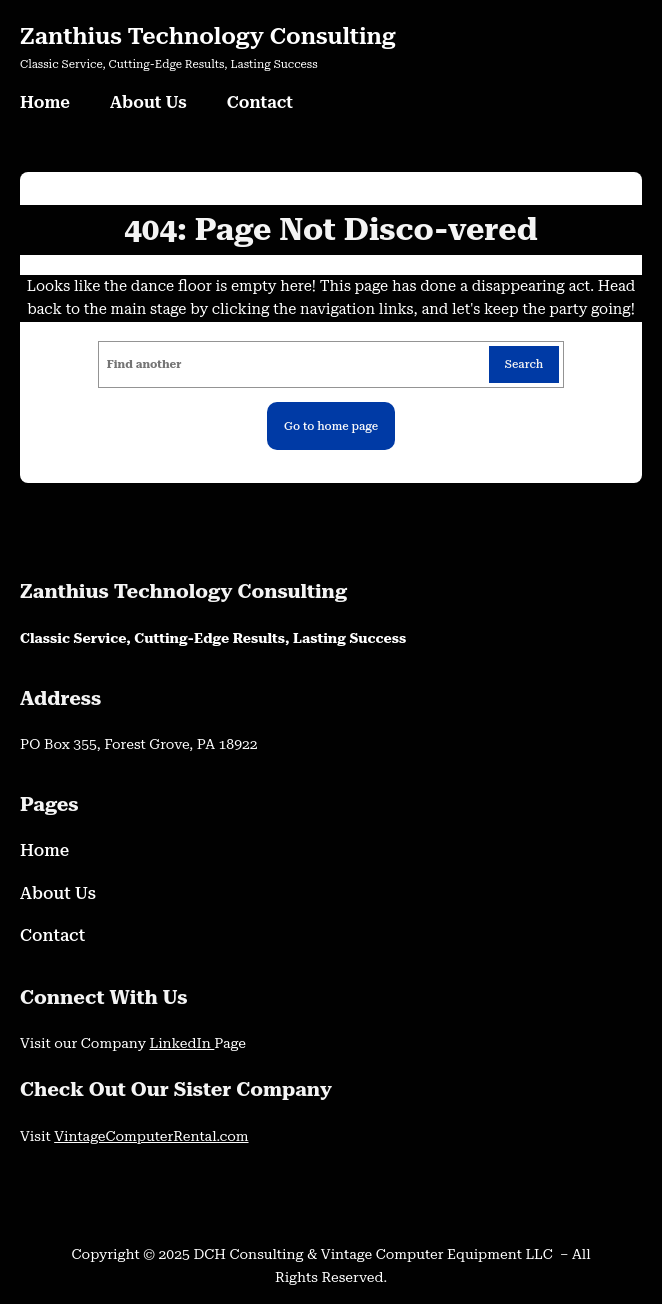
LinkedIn (181, 1043)
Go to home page (331, 426)
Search (524, 364)
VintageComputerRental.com (151, 1136)
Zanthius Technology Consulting (208, 36)
